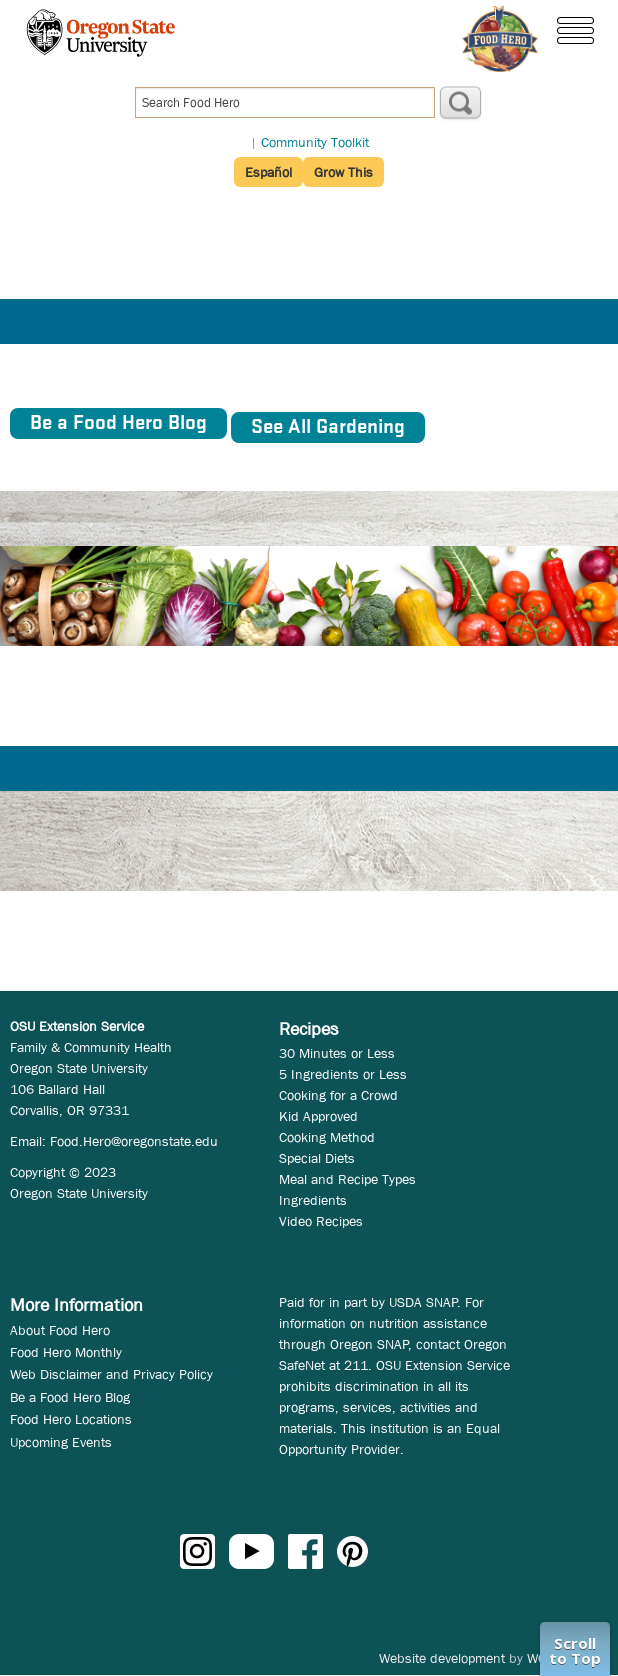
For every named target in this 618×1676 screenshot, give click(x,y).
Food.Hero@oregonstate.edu (134, 1141)
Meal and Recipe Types (347, 1179)
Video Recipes (321, 1221)
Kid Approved (318, 1116)
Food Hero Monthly (66, 1352)
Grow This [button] (343, 172)
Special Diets (317, 1158)
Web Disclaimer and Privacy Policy (111, 1374)
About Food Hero (60, 1330)
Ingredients (313, 1200)
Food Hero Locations (71, 1419)
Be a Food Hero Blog (70, 1397)
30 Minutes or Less (337, 1053)
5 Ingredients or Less (343, 1074)
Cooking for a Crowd (338, 1095)
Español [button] (268, 172)
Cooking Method (327, 1137)
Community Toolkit (315, 142)
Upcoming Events (61, 1442)
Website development (442, 1658)
